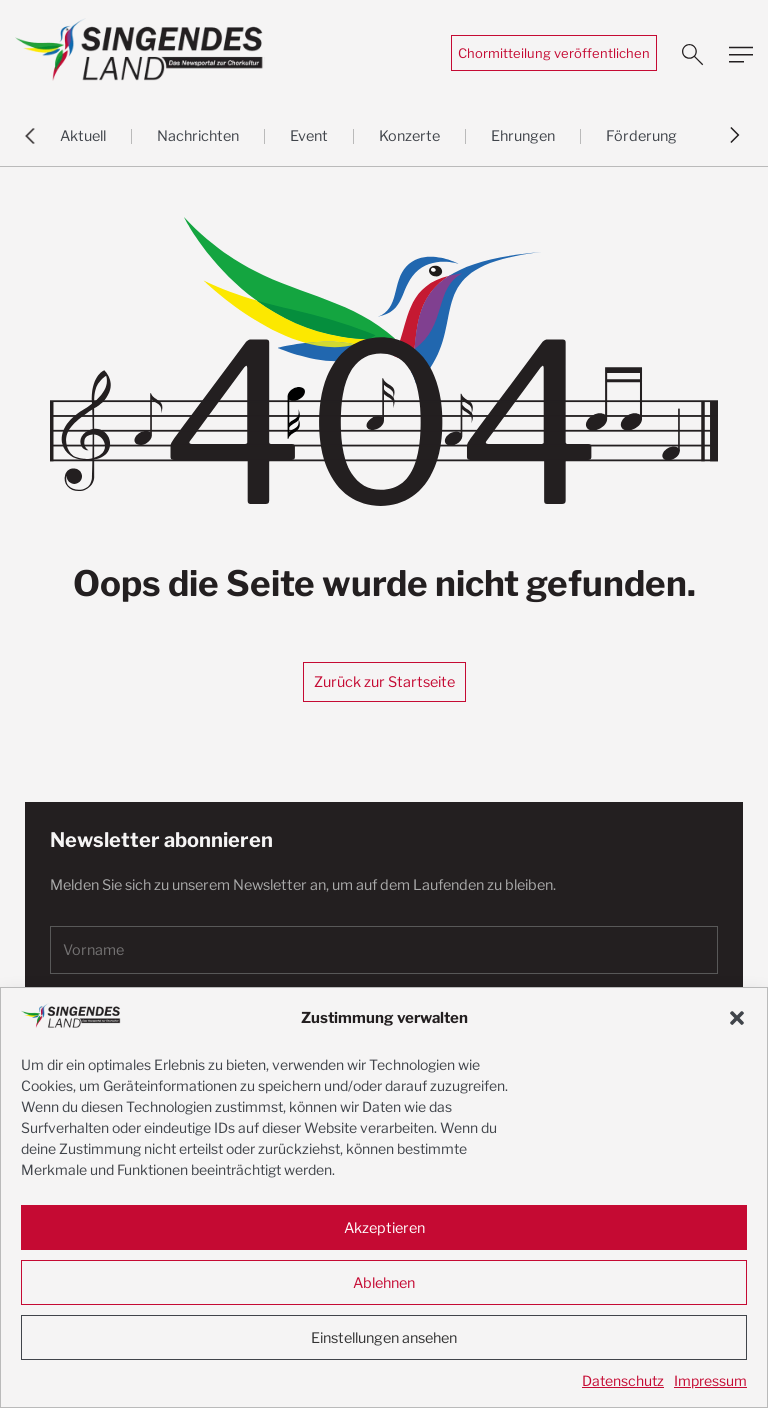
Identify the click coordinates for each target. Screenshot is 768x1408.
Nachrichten (198, 136)
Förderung (641, 136)
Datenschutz (623, 1380)
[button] (737, 1018)
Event (309, 136)
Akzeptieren (384, 1228)
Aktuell (83, 136)
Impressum (710, 1380)
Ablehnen (384, 1283)
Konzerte (409, 136)
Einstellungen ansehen (384, 1338)
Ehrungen (523, 136)
